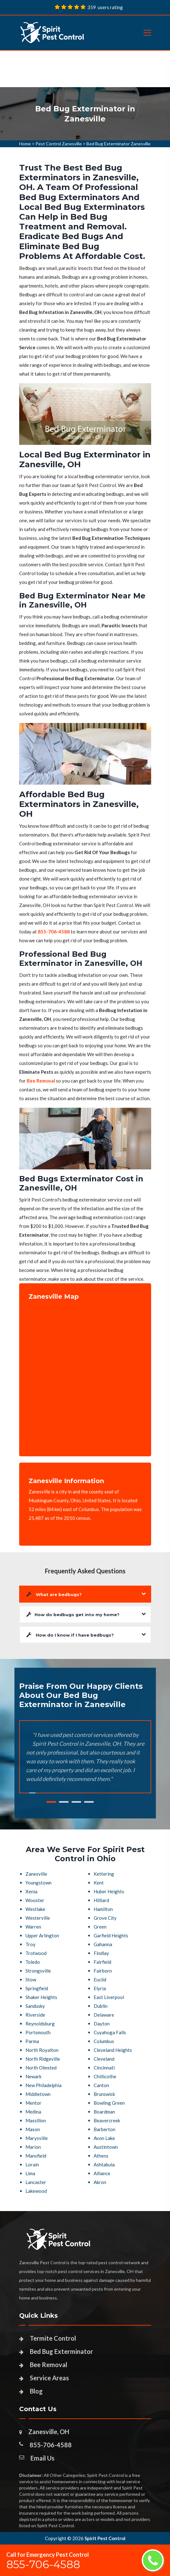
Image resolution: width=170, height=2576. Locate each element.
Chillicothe (105, 2076)
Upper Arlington (42, 1935)
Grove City (105, 1918)
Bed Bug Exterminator (61, 2351)
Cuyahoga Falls (110, 2032)
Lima (30, 2173)
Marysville (36, 2138)
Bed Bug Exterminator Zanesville (118, 143)
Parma (32, 2041)
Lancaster (35, 2182)
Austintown (106, 2147)
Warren (33, 1926)
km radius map (85, 1373)
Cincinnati (104, 2067)
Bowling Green (109, 2103)
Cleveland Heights (113, 2050)
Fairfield (102, 1962)
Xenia (31, 1891)
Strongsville (38, 1971)
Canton (101, 2085)
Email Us (42, 2458)
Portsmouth (38, 2032)
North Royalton (41, 2050)
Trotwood (36, 1953)
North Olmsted (41, 2067)
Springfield (36, 1988)
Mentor (33, 2103)
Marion (33, 2147)
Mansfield (35, 2156)
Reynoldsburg (40, 2023)
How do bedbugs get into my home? (72, 1614)
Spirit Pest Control (105, 2538)
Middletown (38, 2094)
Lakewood (36, 2191)
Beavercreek (107, 2120)
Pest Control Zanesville (59, 143)
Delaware (104, 2015)
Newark (33, 2076)
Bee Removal (48, 2364)
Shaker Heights (41, 1997)
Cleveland (104, 2059)
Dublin (100, 2006)
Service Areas (49, 2378)
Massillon (35, 2120)
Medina (33, 2111)
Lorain (32, 2164)
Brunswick (104, 2094)
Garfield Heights (111, 1935)
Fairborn (103, 1971)
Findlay (101, 1953)
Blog (36, 2391)
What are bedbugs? (54, 1594)
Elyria (100, 1988)
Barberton (104, 2129)
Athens (101, 2156)
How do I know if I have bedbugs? (70, 1635)
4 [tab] (89, 1802)
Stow (30, 1979)
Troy (30, 1944)
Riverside (35, 2015)
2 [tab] (64, 1802)
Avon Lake (104, 2138)
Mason (32, 2129)
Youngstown (38, 1882)
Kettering (104, 1874)
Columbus (104, 2041)
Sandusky (35, 2006)
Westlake (35, 1909)
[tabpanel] (85, 113)
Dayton (102, 2023)
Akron (100, 2182)
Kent (99, 1882)
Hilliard (101, 1900)
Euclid (100, 1979)
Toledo (32, 1962)
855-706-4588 (51, 2445)
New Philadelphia (43, 2085)
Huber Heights (109, 1891)
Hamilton (103, 1909)
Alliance (102, 2173)
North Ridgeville (42, 2059)
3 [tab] (76, 1802)
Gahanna (103, 1944)
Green (100, 1926)
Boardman (104, 2111)
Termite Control (53, 2338)
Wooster (34, 1900)
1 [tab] (51, 1802)
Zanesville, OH (48, 2431)
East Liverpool (109, 1997)
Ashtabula (104, 2164)
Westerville (37, 1918)
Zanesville (36, 1874)
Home (25, 143)
